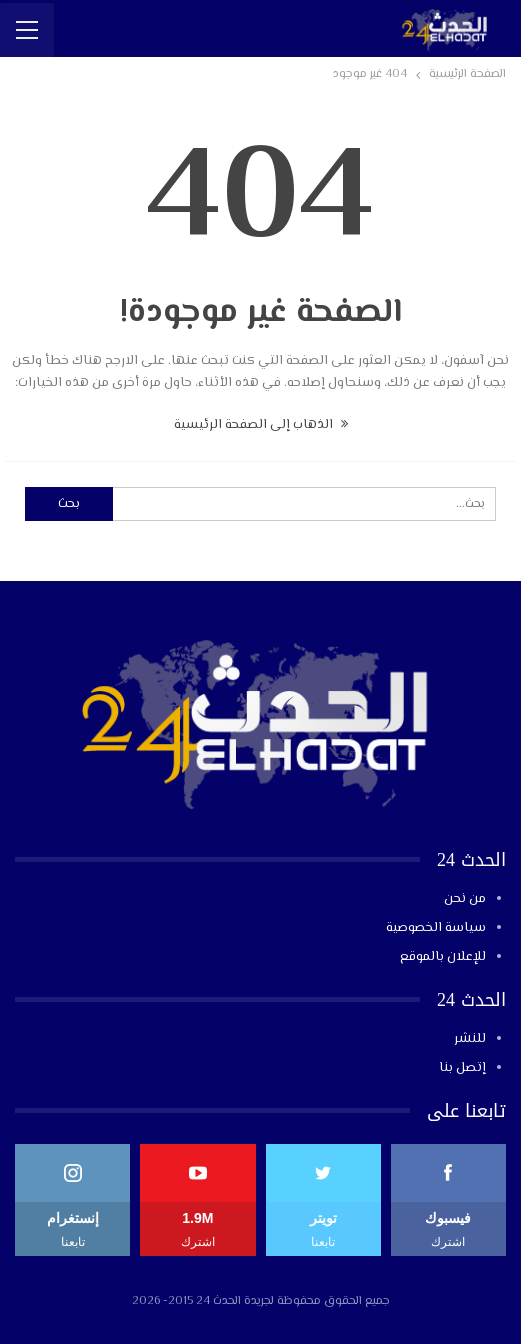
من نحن (465, 899)
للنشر (470, 1039)
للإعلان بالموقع (443, 957)
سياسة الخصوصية (436, 928)
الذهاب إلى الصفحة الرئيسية (261, 425)
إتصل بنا (462, 1068)
